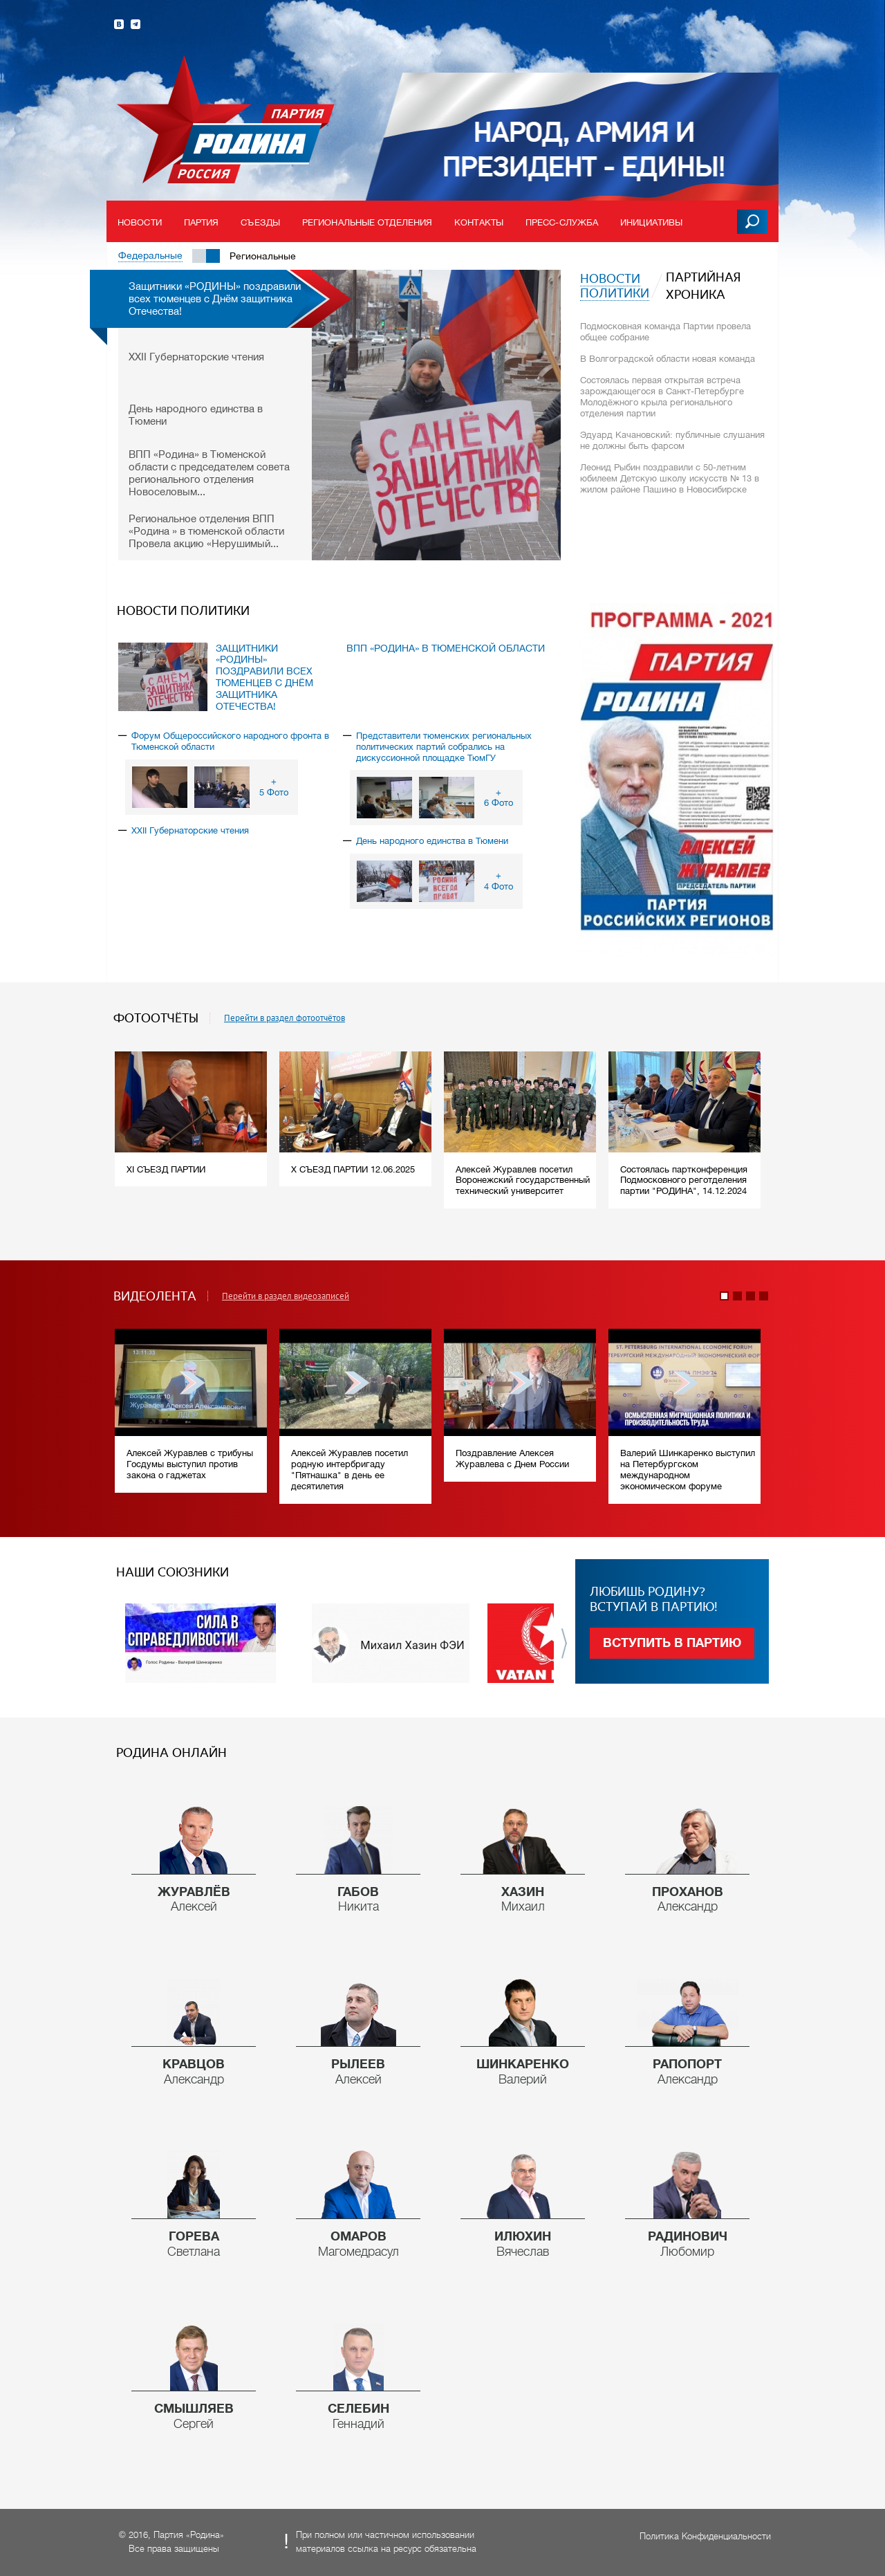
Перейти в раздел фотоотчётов (284, 1018)
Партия (201, 222)
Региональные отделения (367, 222)
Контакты (478, 222)
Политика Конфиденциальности (705, 2536)
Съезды (260, 222)
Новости (140, 222)
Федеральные (150, 255)
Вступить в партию (672, 1643)
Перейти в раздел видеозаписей (285, 1296)
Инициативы (651, 222)
